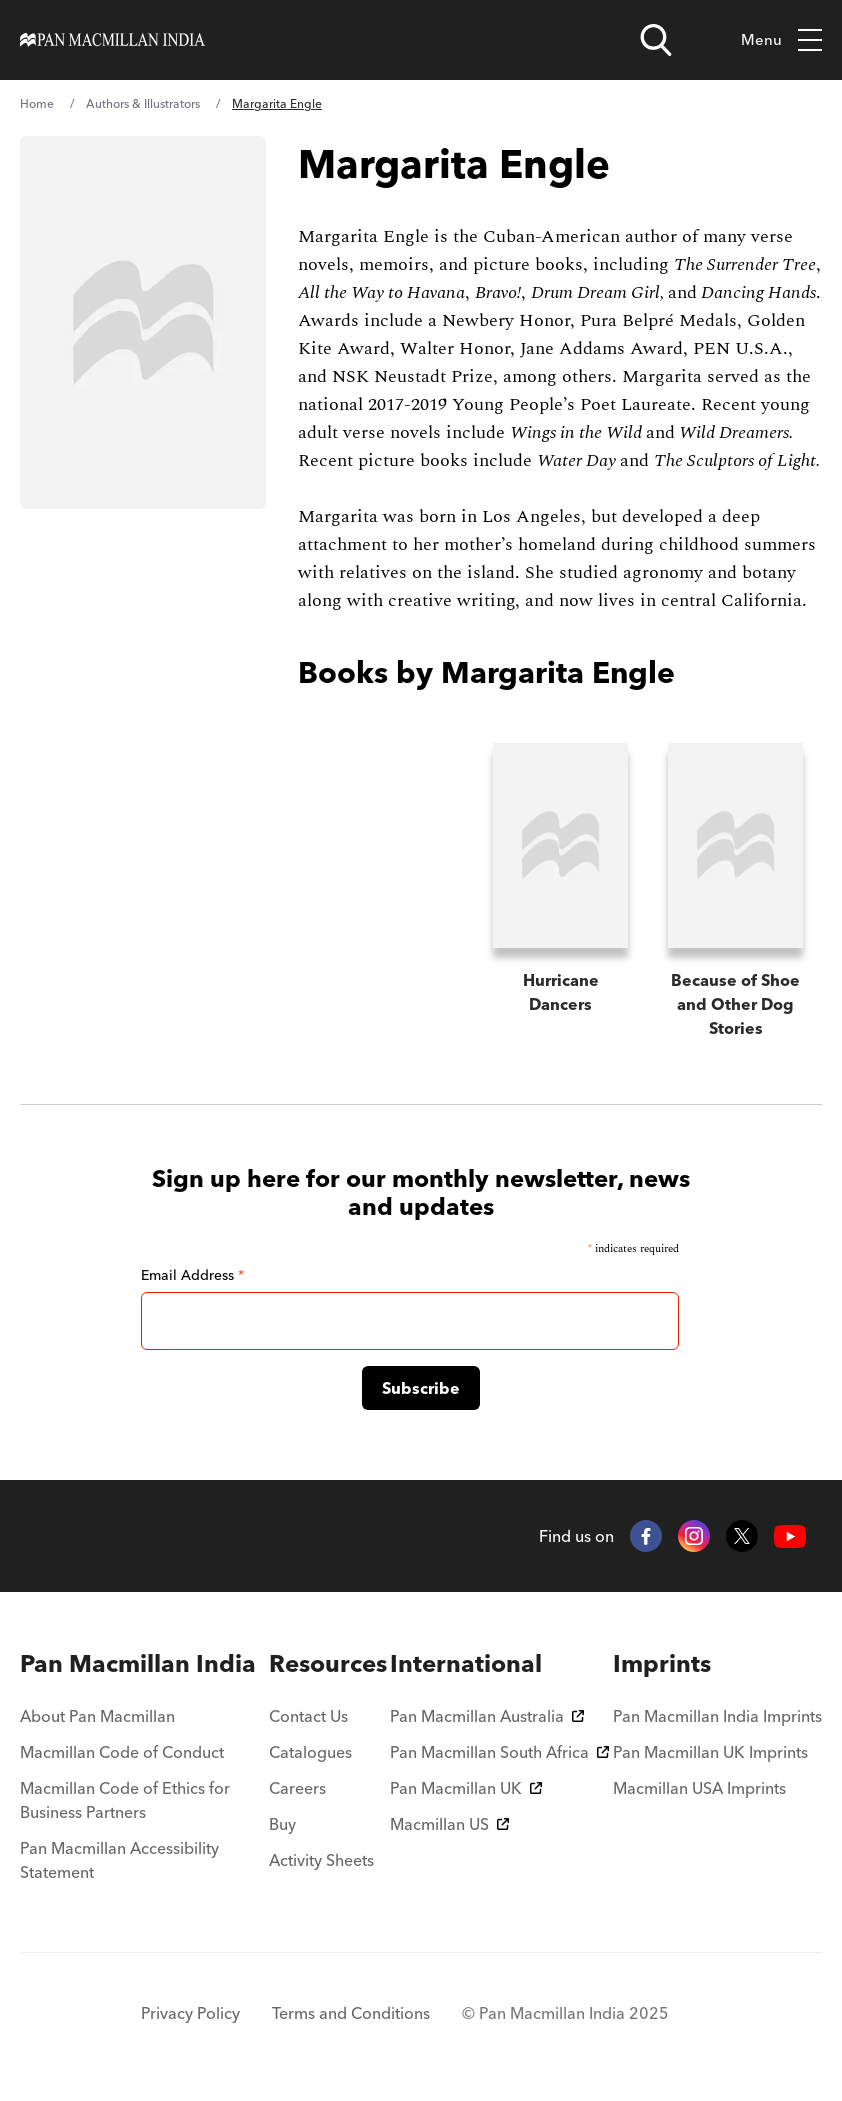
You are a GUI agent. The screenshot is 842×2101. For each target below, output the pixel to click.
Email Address (192, 1275)
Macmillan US (449, 1824)
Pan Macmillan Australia (487, 1716)
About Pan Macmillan (97, 1716)
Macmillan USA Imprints (699, 1788)
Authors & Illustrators (143, 103)
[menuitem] (142, 1664)
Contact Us (308, 1716)
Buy (282, 1824)
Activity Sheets (321, 1860)
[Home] (112, 40)
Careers (297, 1788)
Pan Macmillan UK (466, 1788)
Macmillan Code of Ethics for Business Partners (125, 1800)
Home (37, 103)
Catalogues (310, 1752)
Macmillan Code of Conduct (122, 1752)
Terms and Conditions (351, 2013)
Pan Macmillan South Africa (499, 1752)
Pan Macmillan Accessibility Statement (119, 1860)
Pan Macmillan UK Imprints (710, 1752)
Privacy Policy (190, 2013)
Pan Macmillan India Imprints (717, 1716)
